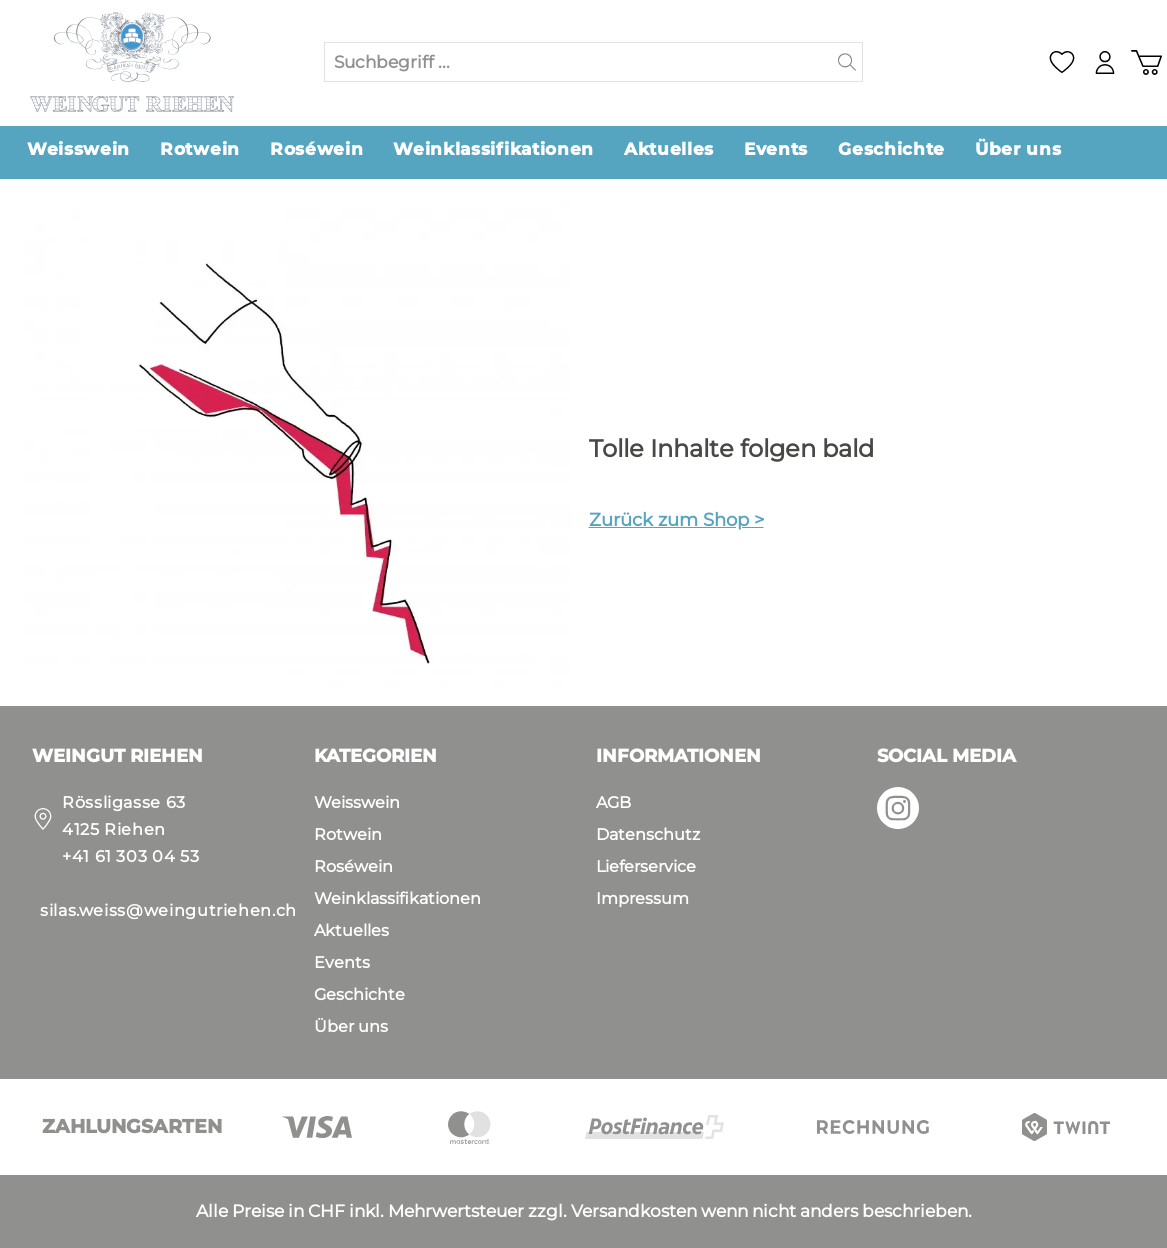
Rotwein (348, 834)
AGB (613, 802)
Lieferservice (646, 866)
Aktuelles (351, 930)
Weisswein (357, 802)
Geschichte (359, 994)
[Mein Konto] (1101, 62)
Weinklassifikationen (397, 898)
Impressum (642, 898)
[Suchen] (847, 62)
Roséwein (353, 866)
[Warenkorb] (1145, 62)
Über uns (351, 1026)
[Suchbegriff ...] (579, 62)
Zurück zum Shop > (676, 520)
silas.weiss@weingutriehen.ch (168, 910)
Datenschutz (648, 834)
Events (342, 962)
